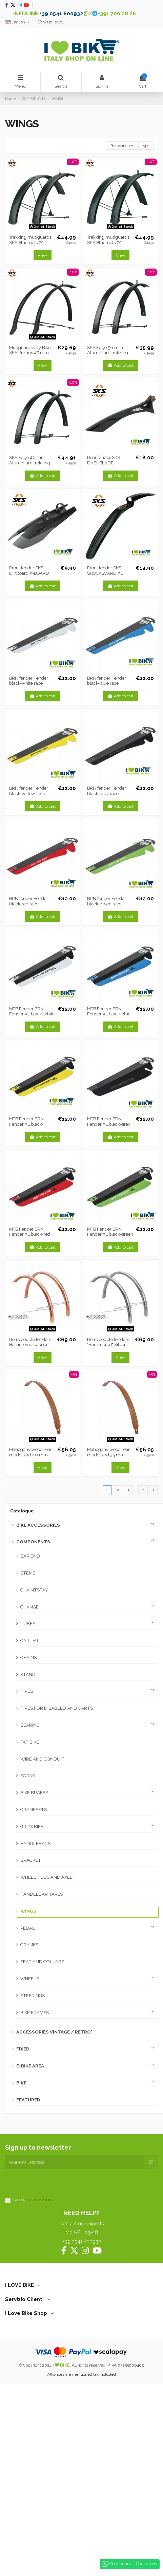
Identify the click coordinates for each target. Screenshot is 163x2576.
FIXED (22, 2048)
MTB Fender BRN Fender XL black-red (29, 1232)
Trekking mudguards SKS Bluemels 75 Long (108, 242)
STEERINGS (32, 1995)
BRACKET (30, 1860)
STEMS (27, 1573)
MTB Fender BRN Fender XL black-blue (108, 1011)
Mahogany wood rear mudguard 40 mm (30, 1452)
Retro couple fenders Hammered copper (30, 1342)
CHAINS (28, 1657)
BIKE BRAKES (34, 1792)
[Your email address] (74, 2162)
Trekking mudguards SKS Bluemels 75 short (30, 242)
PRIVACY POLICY (40, 2200)
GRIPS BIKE (31, 1826)
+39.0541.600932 (61, 13)
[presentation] (56, 2182)
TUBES (27, 1623)
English (18, 22)
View (42, 255)
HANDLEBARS (35, 1843)
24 (146, 145)
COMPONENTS (33, 1541)
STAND (28, 1674)
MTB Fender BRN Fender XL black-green (110, 1232)
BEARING (30, 1725)
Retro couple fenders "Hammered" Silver (108, 1342)
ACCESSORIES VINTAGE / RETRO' (54, 2032)
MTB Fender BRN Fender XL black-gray (108, 1121)
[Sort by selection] (122, 145)
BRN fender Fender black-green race (106, 901)
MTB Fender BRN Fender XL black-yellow (26, 1124)
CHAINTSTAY (34, 1590)
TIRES (26, 1691)
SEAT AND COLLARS (42, 1961)
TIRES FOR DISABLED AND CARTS (56, 1708)
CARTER (29, 1640)
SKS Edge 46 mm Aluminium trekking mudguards (29, 463)
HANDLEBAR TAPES (41, 1894)
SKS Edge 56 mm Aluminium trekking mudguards (107, 353)
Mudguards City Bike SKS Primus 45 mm (29, 350)
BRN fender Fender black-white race (28, 681)
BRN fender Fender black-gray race (106, 791)
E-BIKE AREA (30, 2065)
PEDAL (27, 1928)
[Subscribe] (151, 2162)
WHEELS (29, 1978)
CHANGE (29, 1606)
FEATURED (28, 2099)
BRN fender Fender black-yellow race (28, 791)
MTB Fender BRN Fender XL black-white (32, 1011)
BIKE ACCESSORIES (38, 1525)
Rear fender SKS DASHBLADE (103, 460)
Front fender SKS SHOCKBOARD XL (105, 570)
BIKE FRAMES (34, 2012)
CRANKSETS (33, 1809)
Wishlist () (50, 22)
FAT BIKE (29, 1742)
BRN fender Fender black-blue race (106, 681)
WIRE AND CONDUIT (42, 1759)
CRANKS (29, 1944)
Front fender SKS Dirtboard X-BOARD (29, 570)
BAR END (30, 1556)
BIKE (21, 2082)
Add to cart (120, 365)
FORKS (27, 1775)
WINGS (28, 1911)
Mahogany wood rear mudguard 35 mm (108, 1452)
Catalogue (22, 1510)
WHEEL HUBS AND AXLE (46, 1877)
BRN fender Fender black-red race (28, 901)
